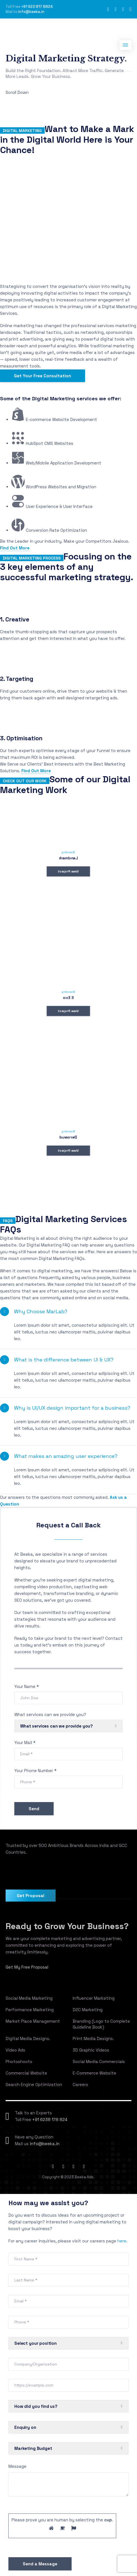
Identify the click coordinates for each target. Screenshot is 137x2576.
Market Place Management (33, 2021)
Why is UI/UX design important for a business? (72, 1408)
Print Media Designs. (93, 2038)
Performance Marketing (30, 2009)
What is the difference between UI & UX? (63, 1359)
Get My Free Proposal (27, 1967)
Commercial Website (26, 2073)
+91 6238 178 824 (49, 2119)
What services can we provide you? (50, 1714)
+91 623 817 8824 (37, 6)
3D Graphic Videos (91, 2050)
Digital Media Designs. (28, 2038)
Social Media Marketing (29, 1998)
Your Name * (26, 1686)
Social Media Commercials (99, 2061)
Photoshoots (19, 2061)
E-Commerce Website (94, 2073)
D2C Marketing (87, 2009)
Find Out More (14, 548)
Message (17, 2466)
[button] (68, 1311)
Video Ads (15, 2050)
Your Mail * (24, 1742)
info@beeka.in (31, 11)
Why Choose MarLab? (40, 1311)
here (121, 2241)
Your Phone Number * (35, 1770)
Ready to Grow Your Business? (67, 1926)
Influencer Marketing (94, 1998)
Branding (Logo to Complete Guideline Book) (101, 2024)
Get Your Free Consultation (42, 375)
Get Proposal (30, 1895)
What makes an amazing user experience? (65, 1456)
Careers (80, 2084)
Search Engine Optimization (34, 2084)
